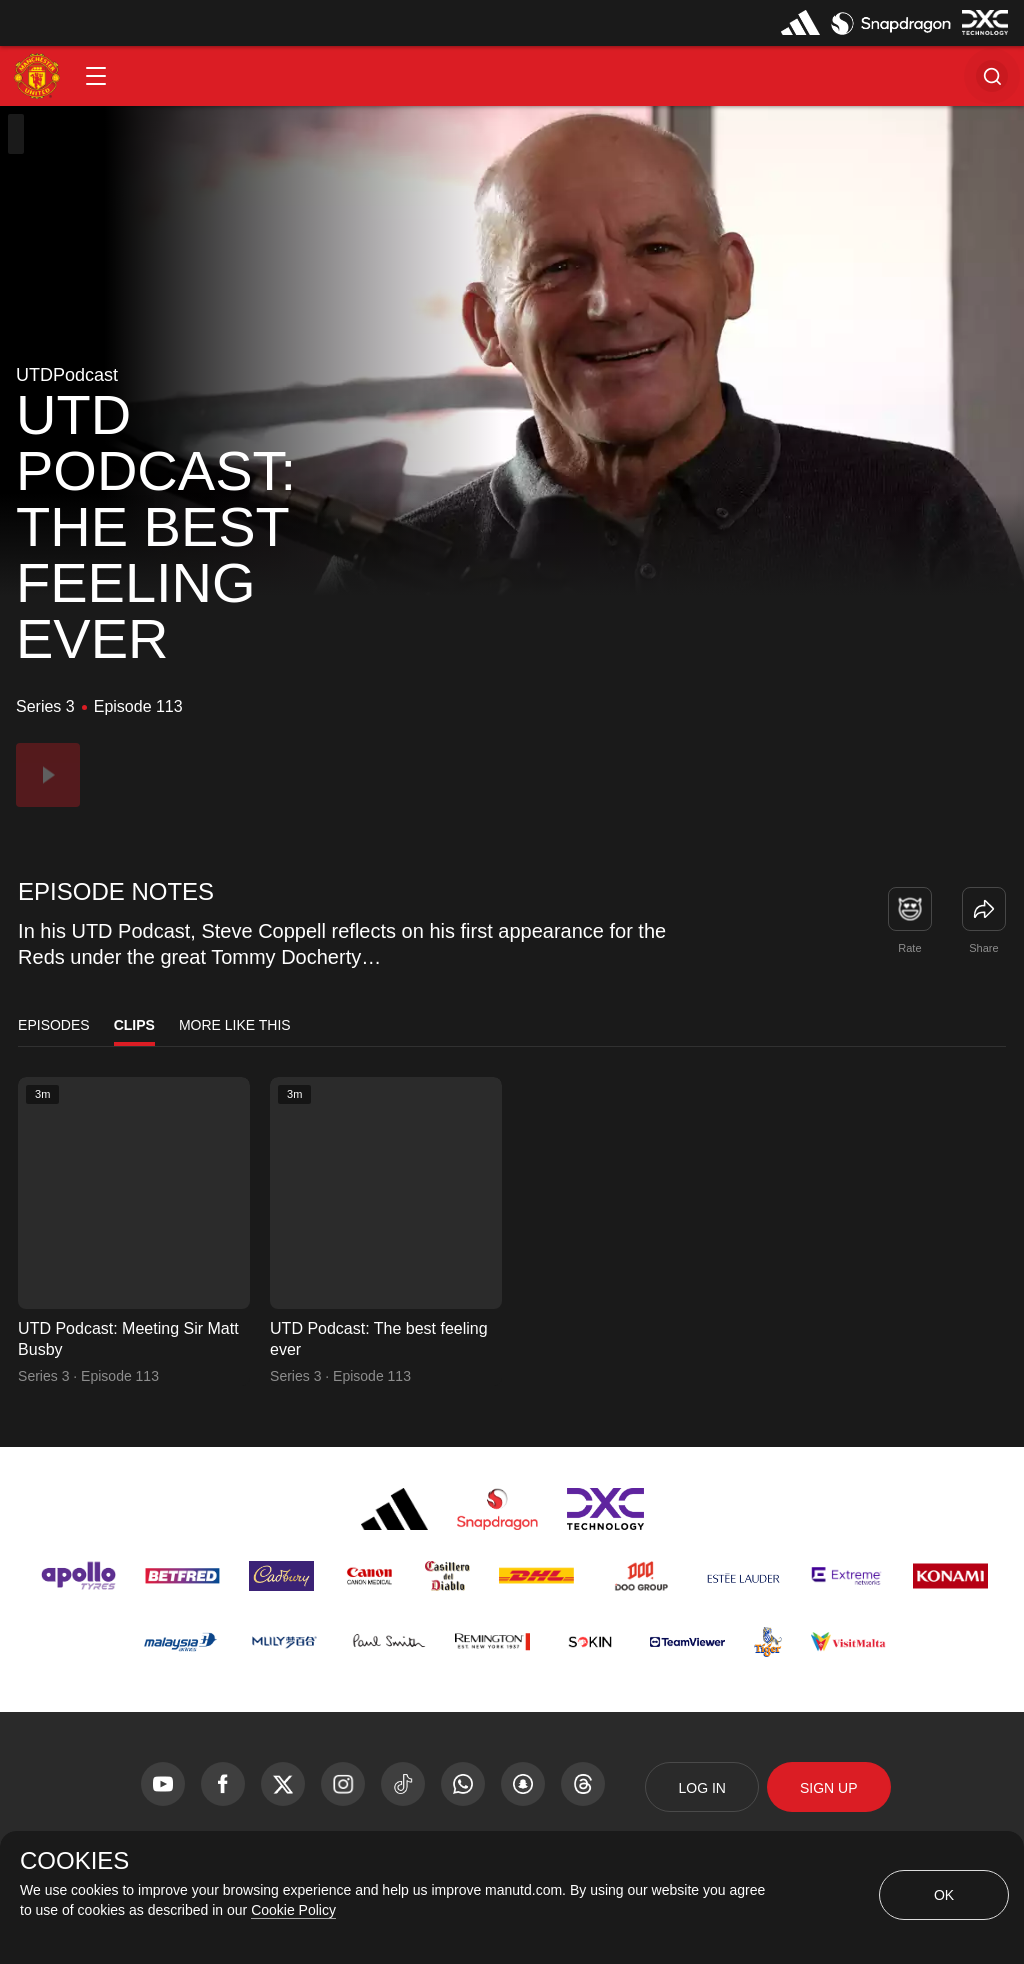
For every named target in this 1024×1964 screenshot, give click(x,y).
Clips (134, 1025)
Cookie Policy (293, 1910)
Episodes (54, 1025)
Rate (909, 948)
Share (983, 948)
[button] (96, 76)
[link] (984, 909)
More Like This (235, 1025)
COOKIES (74, 1861)
